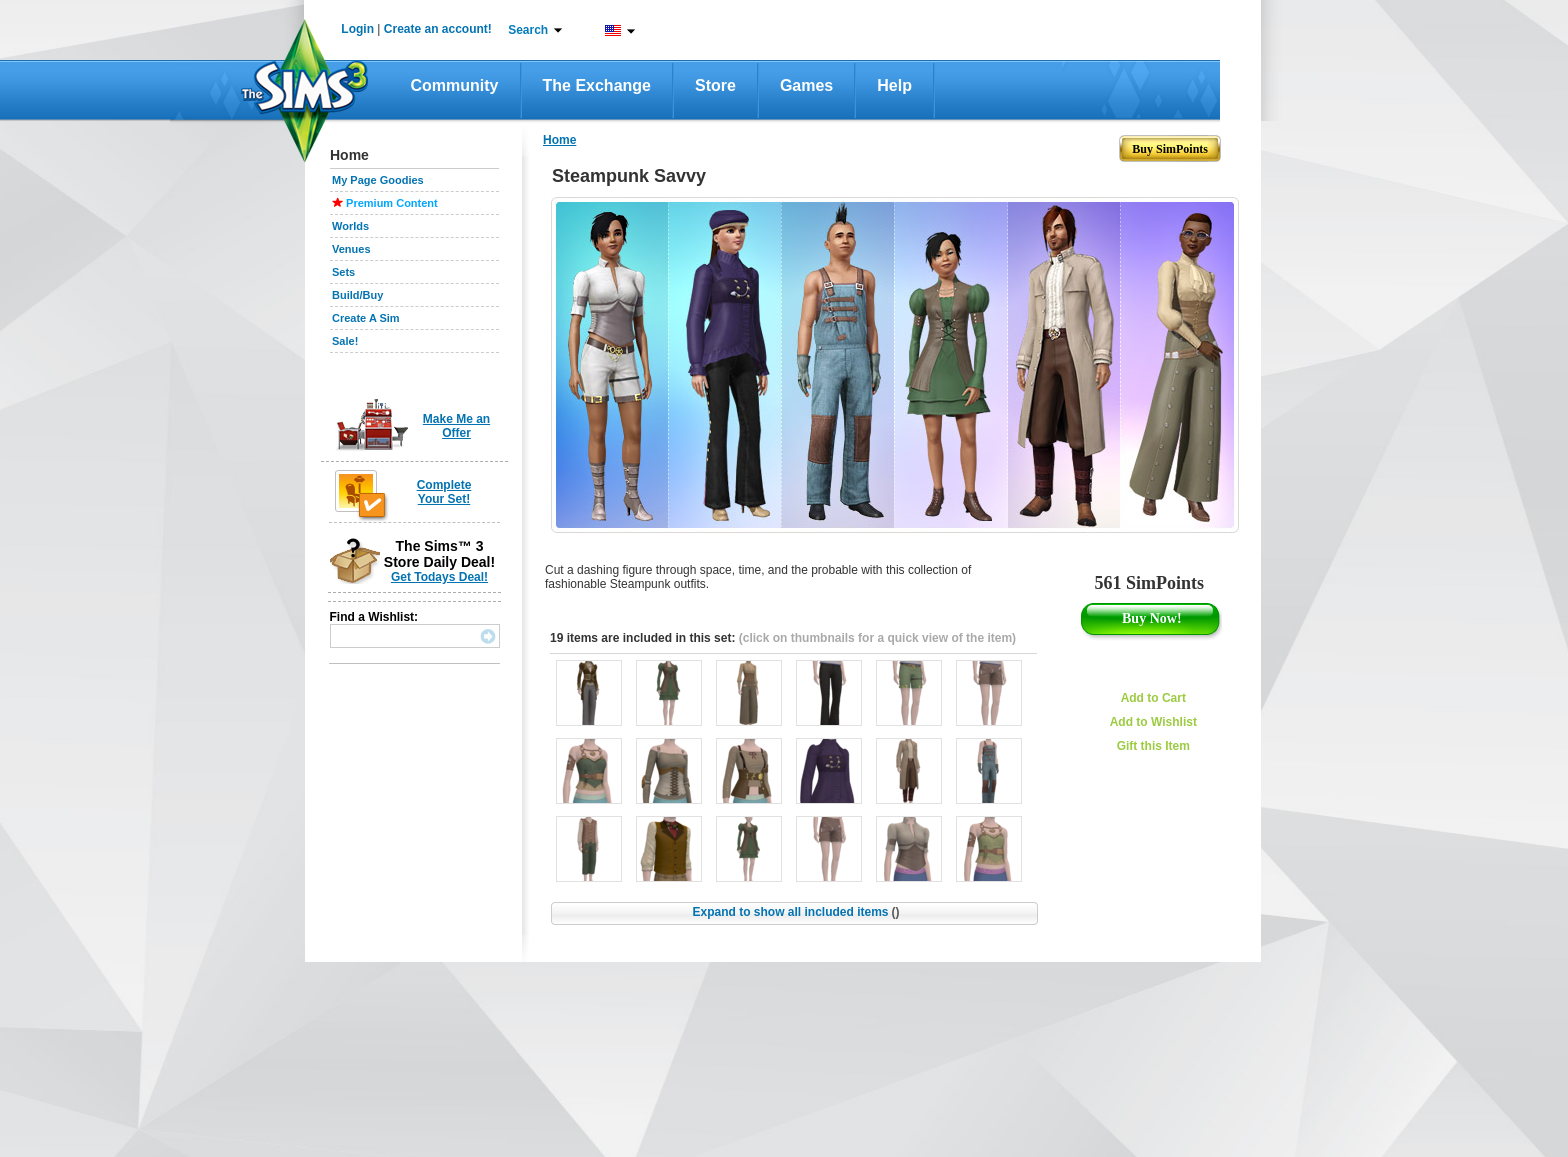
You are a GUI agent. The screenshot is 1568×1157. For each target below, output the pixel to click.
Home (559, 140)
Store (715, 85)
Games (806, 85)
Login (357, 29)
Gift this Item (1153, 746)
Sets (343, 272)
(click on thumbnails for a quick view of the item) (877, 638)
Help (894, 85)
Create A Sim (366, 318)
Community (455, 85)
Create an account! (438, 29)
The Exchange (597, 85)
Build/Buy (357, 295)
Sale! (345, 341)
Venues (351, 249)
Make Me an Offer (456, 426)
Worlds (350, 226)
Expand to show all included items (795, 912)
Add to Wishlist (1153, 722)
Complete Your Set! (444, 492)
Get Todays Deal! (439, 577)
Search (528, 30)
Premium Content (392, 203)
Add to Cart (1153, 698)
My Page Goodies (378, 180)
